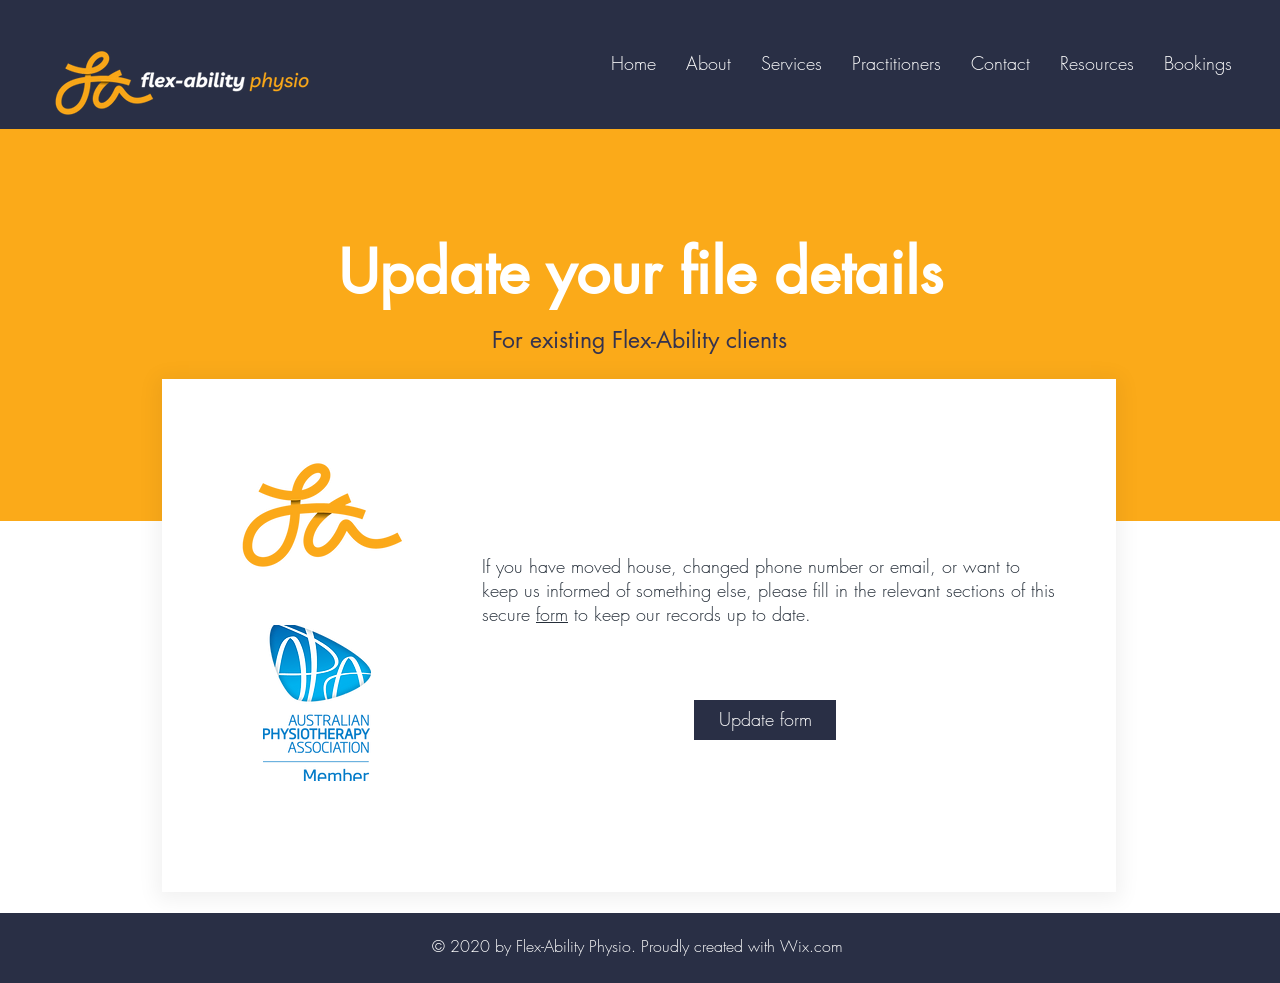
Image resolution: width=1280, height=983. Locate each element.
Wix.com (811, 946)
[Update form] (765, 720)
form (552, 614)
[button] (896, 63)
